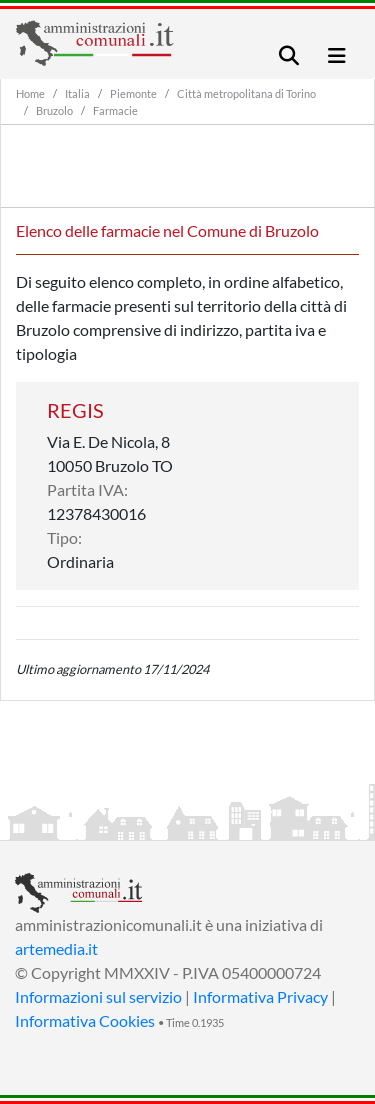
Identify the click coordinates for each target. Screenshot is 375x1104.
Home (30, 93)
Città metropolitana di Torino (246, 93)
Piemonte (133, 93)
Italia (77, 93)
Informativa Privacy (260, 996)
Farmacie (115, 110)
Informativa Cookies (85, 1020)
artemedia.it (56, 948)
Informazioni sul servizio (98, 996)
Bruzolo (54, 110)
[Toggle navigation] (289, 55)
